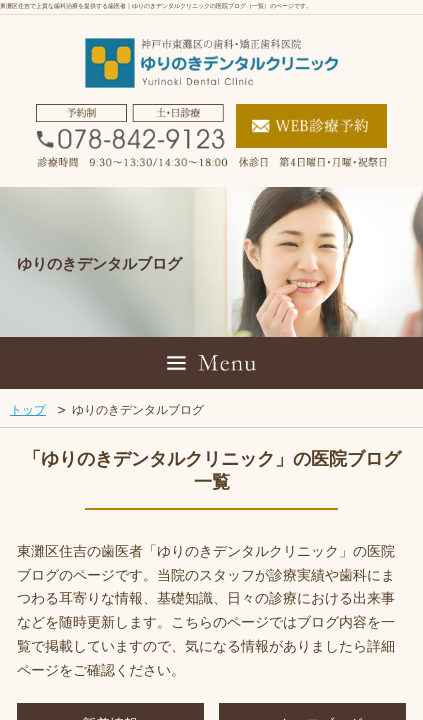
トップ (28, 410)
